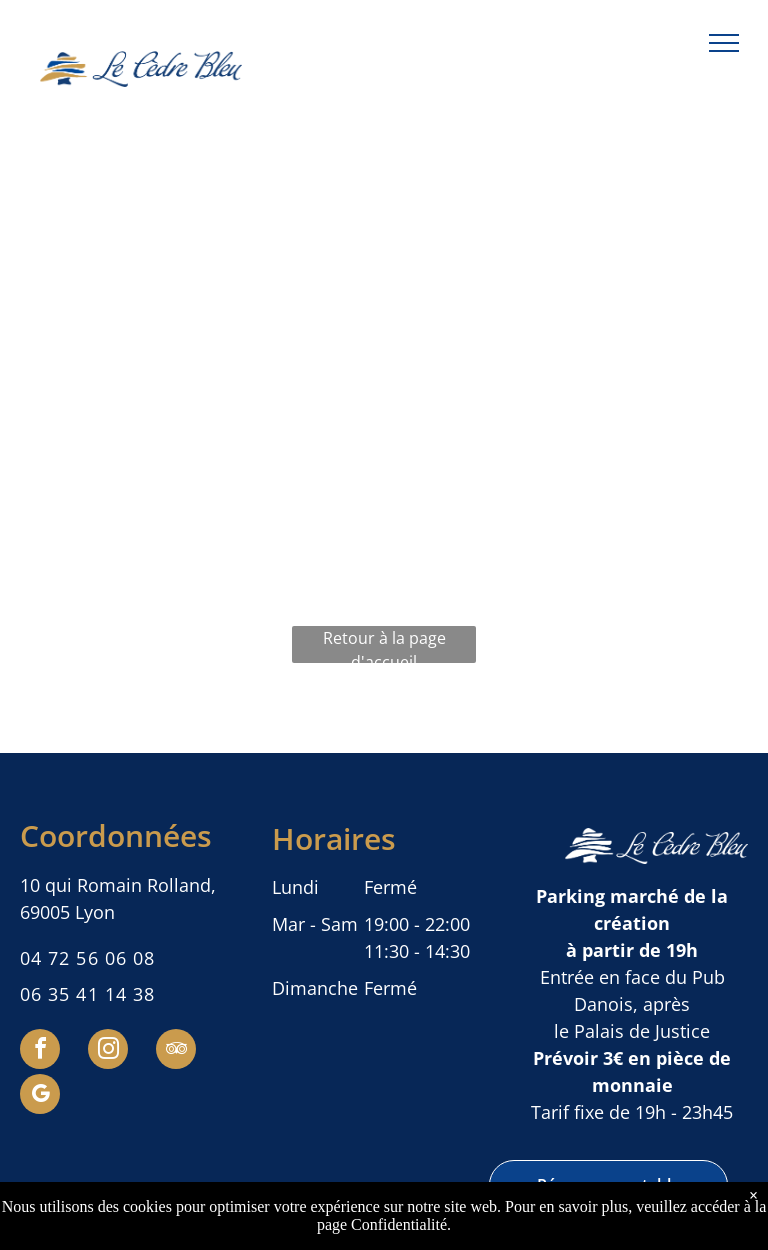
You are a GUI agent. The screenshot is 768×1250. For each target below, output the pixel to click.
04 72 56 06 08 (87, 958)
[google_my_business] (40, 1096)
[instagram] (108, 1051)
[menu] (724, 43)
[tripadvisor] (176, 1051)
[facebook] (40, 1051)
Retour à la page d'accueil (384, 645)
